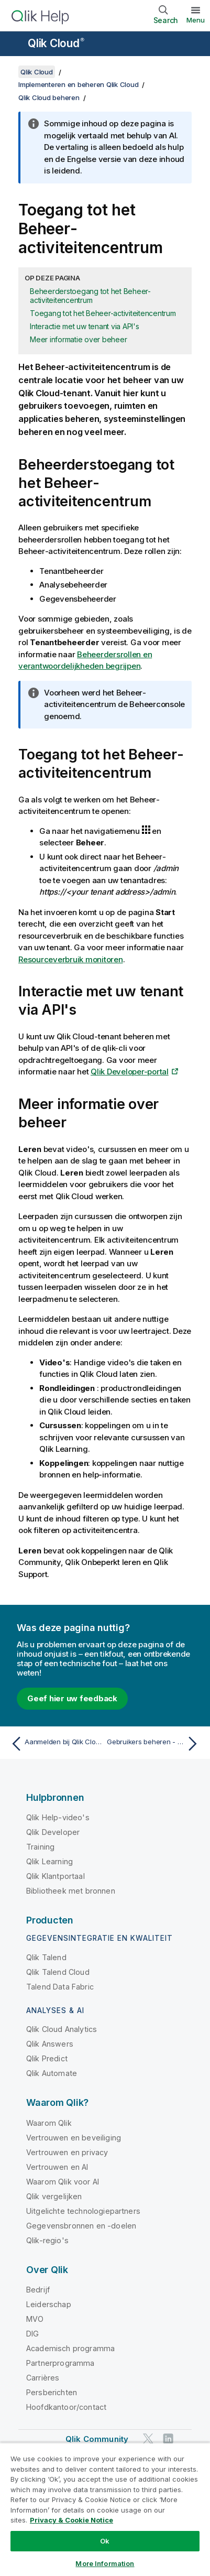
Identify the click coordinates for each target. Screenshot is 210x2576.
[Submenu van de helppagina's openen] (15, 44)
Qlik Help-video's (58, 1817)
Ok (104, 2541)
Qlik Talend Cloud (58, 1972)
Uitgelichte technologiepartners (83, 2211)
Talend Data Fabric (60, 1986)
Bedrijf (38, 2289)
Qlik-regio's (47, 2240)
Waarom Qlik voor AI (62, 2181)
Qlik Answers (49, 2043)
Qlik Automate (51, 2073)
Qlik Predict (47, 2058)
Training (40, 1846)
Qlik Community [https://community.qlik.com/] (96, 2439)
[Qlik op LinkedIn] (168, 2439)
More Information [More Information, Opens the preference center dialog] (104, 2563)
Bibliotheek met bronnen (70, 1890)
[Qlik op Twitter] (148, 2439)
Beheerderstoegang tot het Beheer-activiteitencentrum (90, 296)
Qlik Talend (46, 1957)
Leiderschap (48, 2304)
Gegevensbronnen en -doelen (81, 2225)
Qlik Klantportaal (55, 1876)
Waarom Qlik (49, 2122)
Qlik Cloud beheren (49, 97)
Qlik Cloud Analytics (61, 2029)
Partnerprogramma (60, 2362)
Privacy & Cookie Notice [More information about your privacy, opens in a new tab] (71, 2520)
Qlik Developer (53, 1832)
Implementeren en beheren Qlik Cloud (78, 84)
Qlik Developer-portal (130, 1072)
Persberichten (51, 2392)
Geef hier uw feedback (72, 1698)
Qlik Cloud (56, 43)
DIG (32, 2333)
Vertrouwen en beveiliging (73, 2137)
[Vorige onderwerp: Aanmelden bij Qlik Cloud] (55, 1744)
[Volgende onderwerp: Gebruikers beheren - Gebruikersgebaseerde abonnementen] (154, 1744)
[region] (105, 2509)
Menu (195, 20)
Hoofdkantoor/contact (66, 2407)
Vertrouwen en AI (57, 2166)
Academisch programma (70, 2348)
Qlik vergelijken (54, 2196)
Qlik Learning (49, 1861)
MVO (34, 2318)
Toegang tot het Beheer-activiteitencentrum (103, 313)
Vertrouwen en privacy (67, 2152)
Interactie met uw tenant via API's (84, 326)
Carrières (42, 2377)
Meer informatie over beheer (78, 339)
